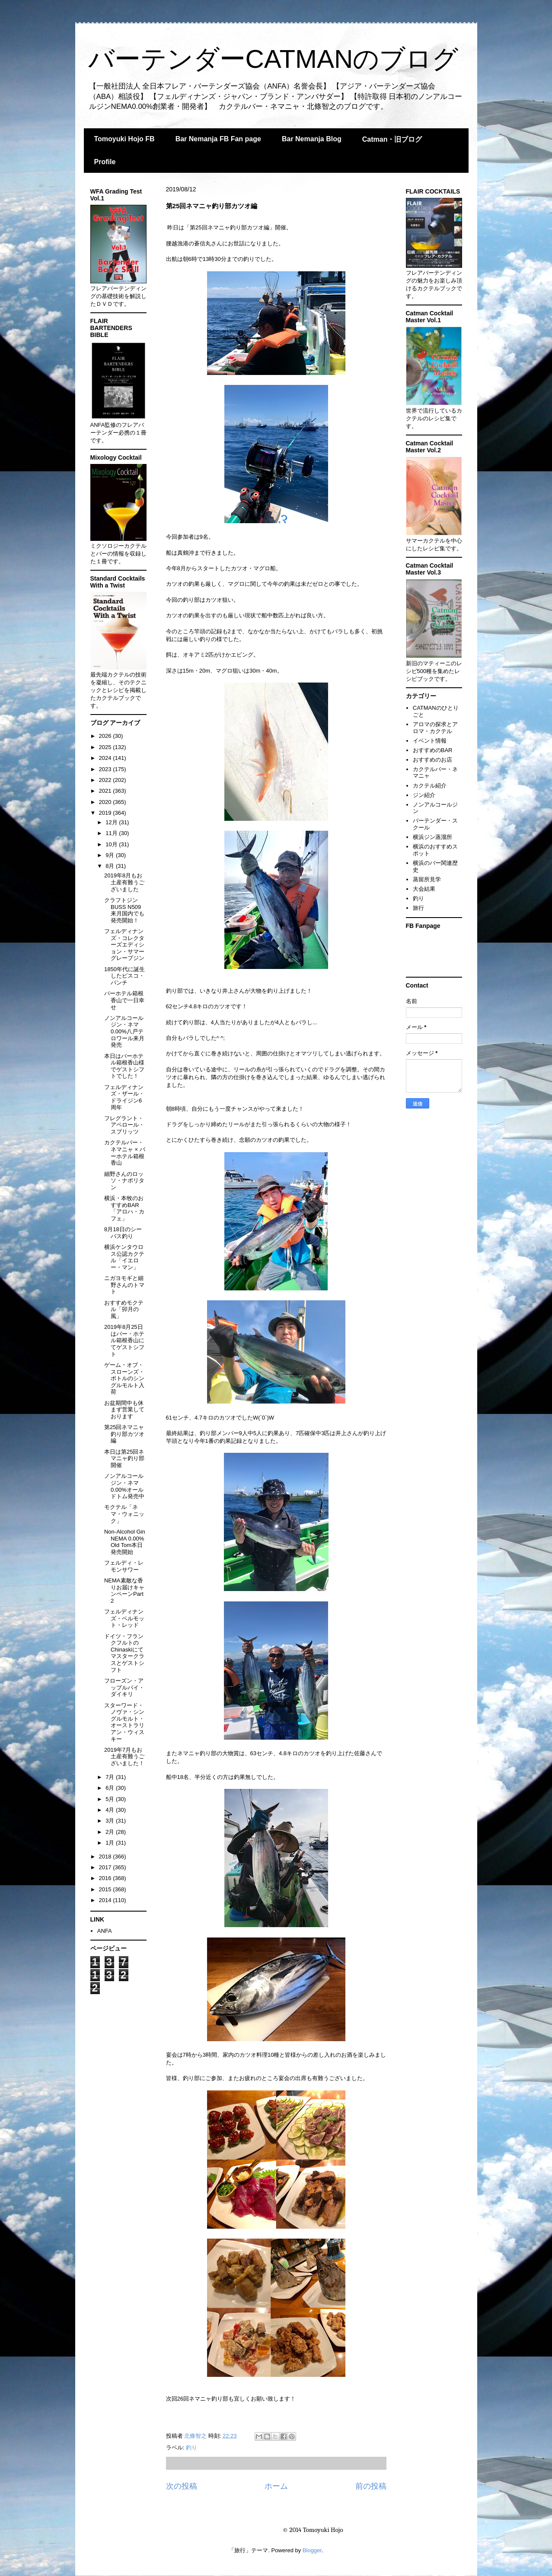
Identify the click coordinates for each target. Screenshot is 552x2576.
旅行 (418, 908)
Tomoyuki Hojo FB (124, 139)
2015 (106, 1889)
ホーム (276, 2486)
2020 (106, 802)
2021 (106, 791)
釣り (191, 2447)
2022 (106, 780)
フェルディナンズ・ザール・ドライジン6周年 (124, 1097)
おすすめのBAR (433, 750)
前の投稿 (370, 2486)
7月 (110, 1777)
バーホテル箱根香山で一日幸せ (124, 1000)
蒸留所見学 (427, 879)
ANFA (104, 1931)
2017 (106, 1867)
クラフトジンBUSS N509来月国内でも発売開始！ (124, 910)
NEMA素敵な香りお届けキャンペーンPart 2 (124, 1590)
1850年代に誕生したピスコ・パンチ (124, 976)
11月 (112, 833)
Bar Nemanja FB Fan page (218, 139)
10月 (112, 844)
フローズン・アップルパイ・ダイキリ (124, 1687)
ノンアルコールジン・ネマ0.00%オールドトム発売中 (124, 1486)
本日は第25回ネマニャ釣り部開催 (124, 1458)
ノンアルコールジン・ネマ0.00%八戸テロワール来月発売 (124, 1031)
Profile (105, 161)
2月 (110, 1832)
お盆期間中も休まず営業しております (124, 1410)
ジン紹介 (424, 795)
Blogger (312, 2550)
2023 (106, 769)
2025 (106, 747)
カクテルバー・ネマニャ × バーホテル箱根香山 (124, 1152)
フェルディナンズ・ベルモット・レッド (124, 1618)
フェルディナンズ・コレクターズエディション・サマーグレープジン (124, 944)
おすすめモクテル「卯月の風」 (124, 1309)
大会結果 (424, 889)
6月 (110, 1788)
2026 (106, 736)
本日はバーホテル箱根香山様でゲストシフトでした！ (124, 1066)
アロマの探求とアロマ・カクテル (435, 727)
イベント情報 (430, 740)
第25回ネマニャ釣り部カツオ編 (124, 1434)
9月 (110, 855)
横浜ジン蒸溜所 (432, 837)
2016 (106, 1878)
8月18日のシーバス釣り (123, 1232)
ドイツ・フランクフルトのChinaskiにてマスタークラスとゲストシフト (124, 1653)
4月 (110, 1810)
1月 (110, 1842)
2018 (106, 1856)
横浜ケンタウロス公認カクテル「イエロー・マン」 (124, 1257)
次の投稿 (181, 2486)
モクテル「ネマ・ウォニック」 (124, 1514)
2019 (106, 813)
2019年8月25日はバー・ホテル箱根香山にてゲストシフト (124, 1340)
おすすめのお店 (432, 759)
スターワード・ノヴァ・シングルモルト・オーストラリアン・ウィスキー (124, 1722)
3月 (110, 1820)
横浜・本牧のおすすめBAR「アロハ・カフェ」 (124, 1208)
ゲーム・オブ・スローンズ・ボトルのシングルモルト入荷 (124, 1378)
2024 (106, 758)
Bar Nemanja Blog (311, 139)
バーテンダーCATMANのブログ (273, 58)
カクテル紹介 (430, 785)
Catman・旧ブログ (392, 139)
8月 (110, 866)
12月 (112, 822)
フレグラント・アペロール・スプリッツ (124, 1125)
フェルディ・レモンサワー (124, 1566)
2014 (106, 1900)
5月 (110, 1799)
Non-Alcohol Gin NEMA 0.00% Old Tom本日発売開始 (124, 1541)
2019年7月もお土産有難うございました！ (124, 1756)
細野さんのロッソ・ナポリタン (124, 1181)
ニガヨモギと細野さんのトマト (124, 1285)
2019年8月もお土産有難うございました (124, 882)
